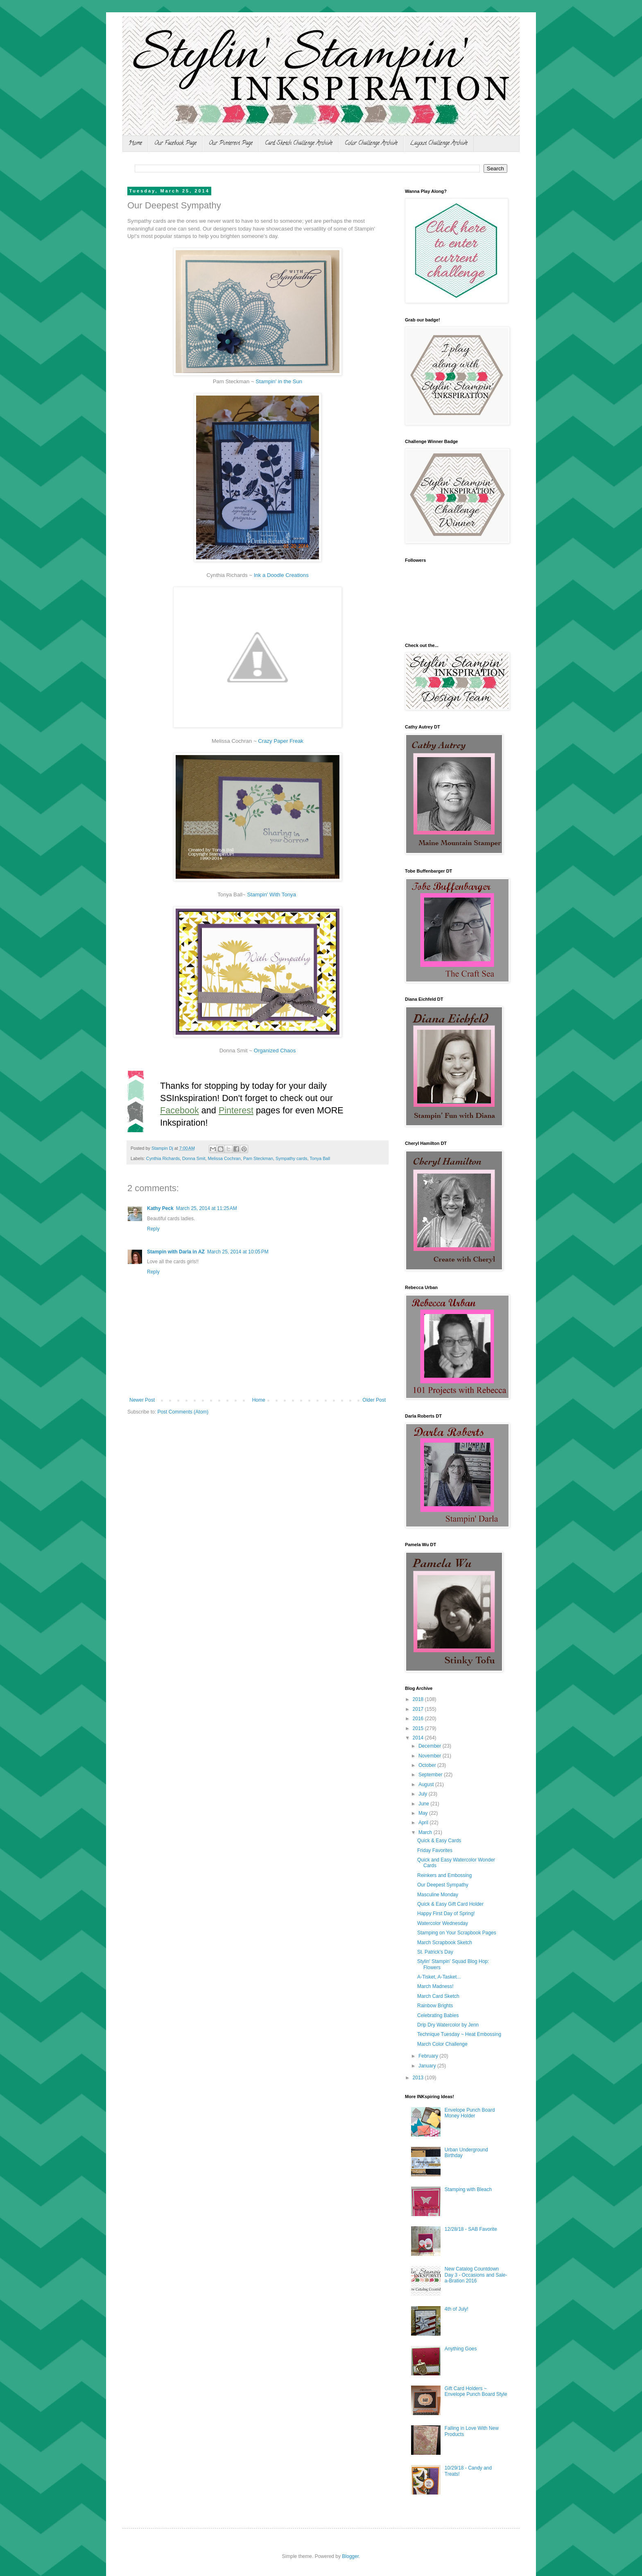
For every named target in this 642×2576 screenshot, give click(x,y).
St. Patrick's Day (435, 1952)
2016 (419, 1718)
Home (135, 143)
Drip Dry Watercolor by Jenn (448, 2025)
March (426, 1832)
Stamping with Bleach (468, 2189)
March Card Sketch (438, 1996)
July (423, 1794)
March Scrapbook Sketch (444, 1942)
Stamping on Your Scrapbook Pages (456, 1933)
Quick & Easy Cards (439, 1840)
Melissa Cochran (224, 1158)
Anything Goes (461, 2349)
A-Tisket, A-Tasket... (439, 1977)
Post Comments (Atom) (182, 1412)
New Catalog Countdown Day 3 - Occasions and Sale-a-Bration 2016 (476, 2275)
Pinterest (236, 1110)
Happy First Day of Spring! (446, 1913)
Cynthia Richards (163, 1158)
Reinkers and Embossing (444, 1875)
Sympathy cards (291, 1158)
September (431, 1775)
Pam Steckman (258, 1158)
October (427, 1765)
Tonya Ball (320, 1158)
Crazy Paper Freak (280, 741)
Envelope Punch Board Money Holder (470, 2113)
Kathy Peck (160, 1208)
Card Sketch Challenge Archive (298, 143)
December (430, 1746)
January (427, 2066)
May (423, 1813)
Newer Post (142, 1400)
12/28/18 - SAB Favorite (471, 2229)
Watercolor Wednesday (442, 1923)
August (426, 1784)
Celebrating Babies (438, 2015)
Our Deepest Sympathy (442, 1885)
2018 (419, 1699)
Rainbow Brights (435, 2005)
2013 (419, 2078)
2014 (419, 1738)
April (424, 1822)
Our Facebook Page (175, 143)
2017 (419, 1709)
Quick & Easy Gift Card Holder (450, 1904)
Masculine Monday (437, 1895)
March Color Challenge (442, 2044)
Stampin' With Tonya (271, 894)
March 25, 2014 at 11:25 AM (206, 1208)
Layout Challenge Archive (439, 143)
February (428, 2056)
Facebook (179, 1110)
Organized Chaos (275, 1050)
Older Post (374, 1400)
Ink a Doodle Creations (281, 575)
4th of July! (456, 2309)
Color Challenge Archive (371, 143)
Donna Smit (193, 1158)
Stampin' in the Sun (278, 381)
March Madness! (435, 1986)
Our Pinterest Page (231, 143)
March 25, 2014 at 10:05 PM (238, 1252)
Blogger (350, 2556)
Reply (153, 1229)
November (430, 1756)
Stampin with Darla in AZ (176, 1252)
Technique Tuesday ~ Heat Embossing (459, 2034)
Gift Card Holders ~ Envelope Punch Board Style (476, 2391)
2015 (419, 1728)
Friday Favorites (434, 1850)
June (424, 1804)
